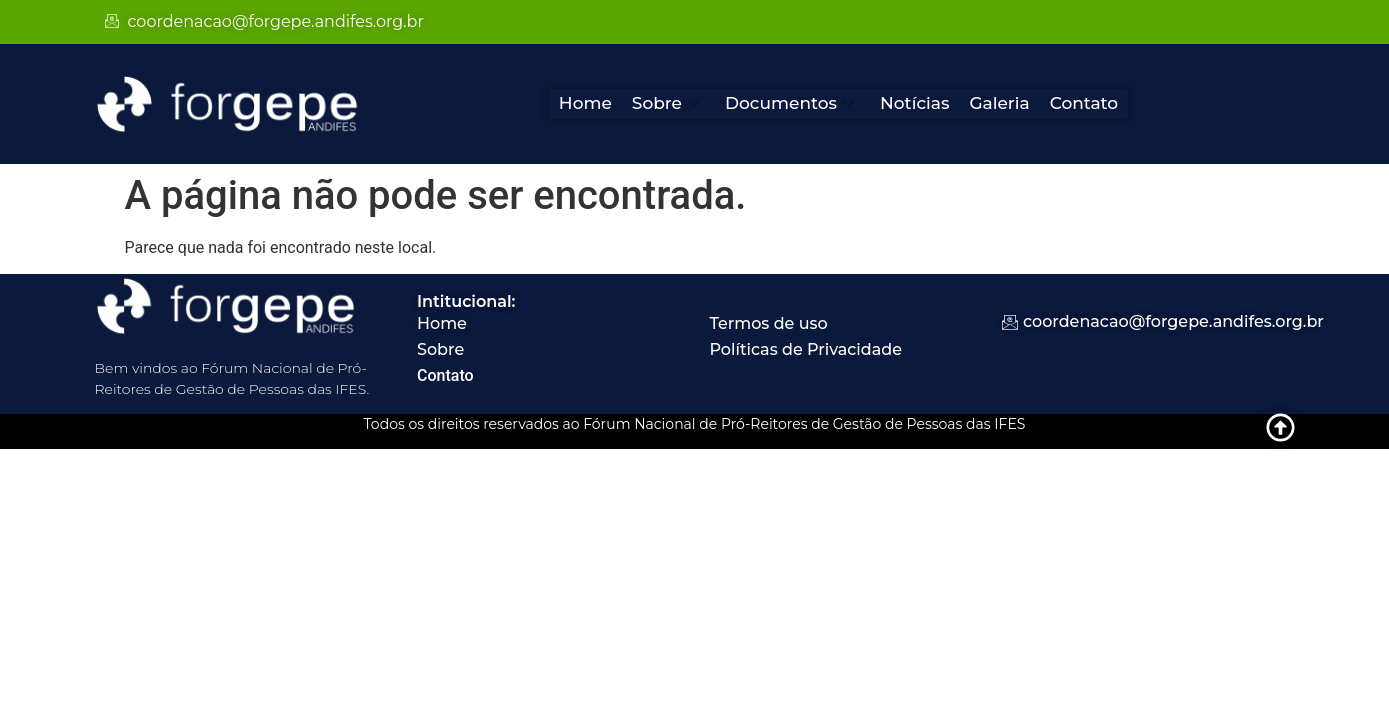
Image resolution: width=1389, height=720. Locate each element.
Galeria (999, 103)
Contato (1084, 103)
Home (585, 103)
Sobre (665, 103)
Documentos (789, 103)
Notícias (914, 103)
